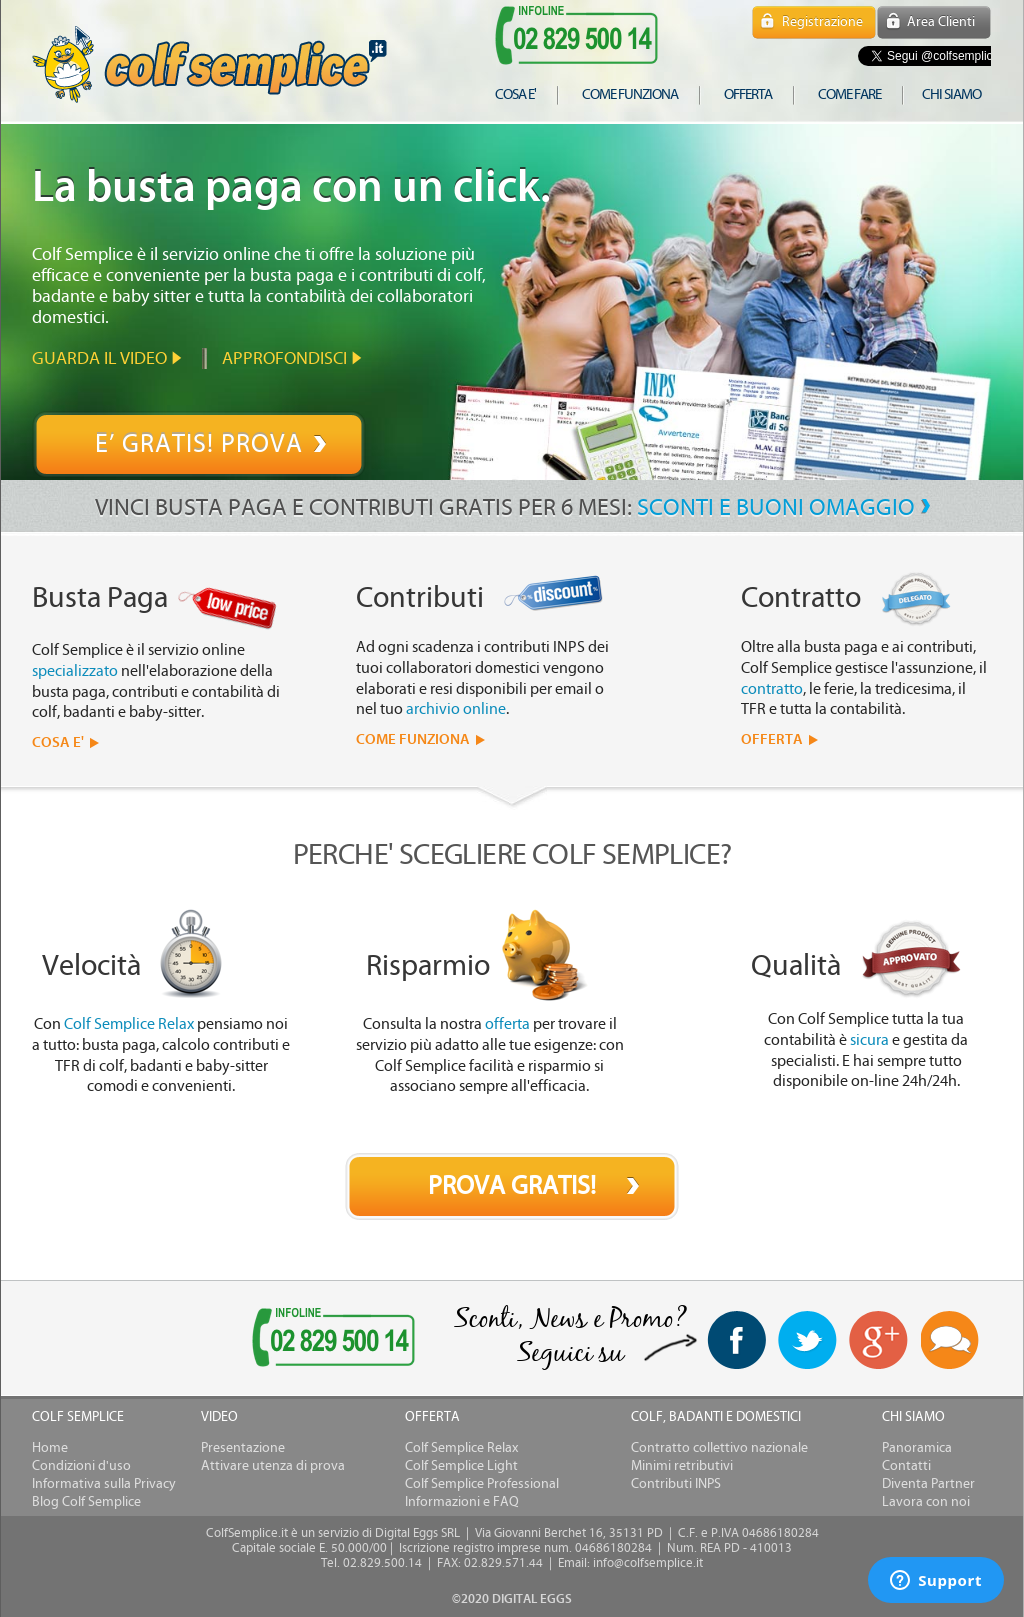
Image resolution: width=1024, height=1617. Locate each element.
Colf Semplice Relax (129, 1024)
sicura (869, 1040)
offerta (748, 94)
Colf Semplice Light (461, 1466)
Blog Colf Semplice (86, 1502)
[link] (110, 1339)
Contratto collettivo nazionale (719, 1448)
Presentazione (243, 1448)
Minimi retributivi (682, 1466)
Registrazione (822, 22)
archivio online (456, 709)
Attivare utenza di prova (273, 1466)
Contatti (906, 1466)
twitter (807, 1340)
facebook (736, 1340)
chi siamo (951, 94)
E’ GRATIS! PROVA (199, 444)
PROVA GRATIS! (512, 1186)
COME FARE (849, 94)
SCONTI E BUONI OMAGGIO (776, 507)
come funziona (630, 94)
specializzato (75, 671)
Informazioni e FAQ (462, 1502)
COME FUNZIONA (413, 739)
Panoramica (917, 1448)
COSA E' (58, 742)
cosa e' (515, 94)
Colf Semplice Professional (482, 1484)
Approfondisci (284, 358)
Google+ (879, 1341)
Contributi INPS (676, 1484)
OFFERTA (772, 739)
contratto (772, 689)
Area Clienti (941, 22)
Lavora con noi (926, 1502)
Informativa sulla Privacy (104, 1484)
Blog (951, 1341)
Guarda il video (99, 358)
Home (50, 1448)
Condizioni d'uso (81, 1466)
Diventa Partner (928, 1484)
